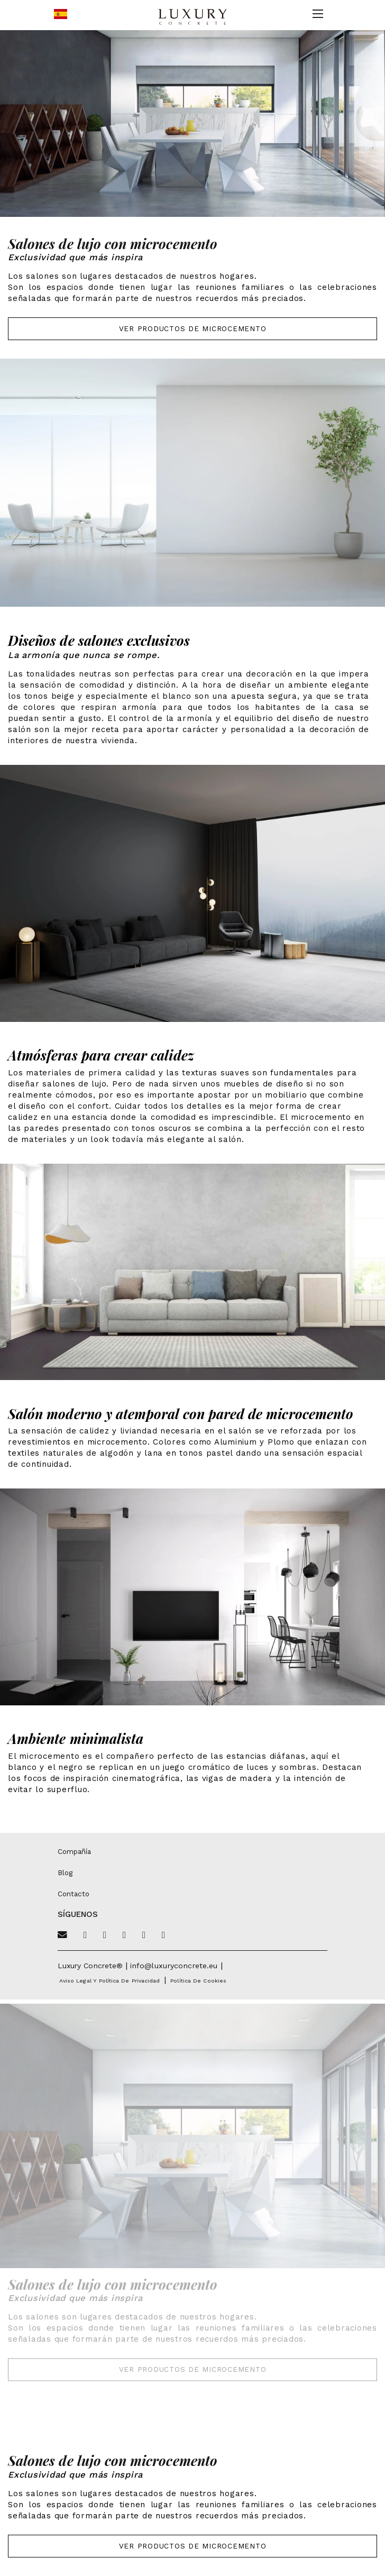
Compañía (74, 1851)
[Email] (62, 1935)
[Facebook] (104, 1935)
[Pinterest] (124, 1935)
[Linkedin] (163, 1935)
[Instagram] (143, 1935)
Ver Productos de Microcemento (193, 328)
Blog (65, 1872)
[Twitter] (85, 1935)
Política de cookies (198, 1980)
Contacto (73, 1893)
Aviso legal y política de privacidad (109, 1980)
